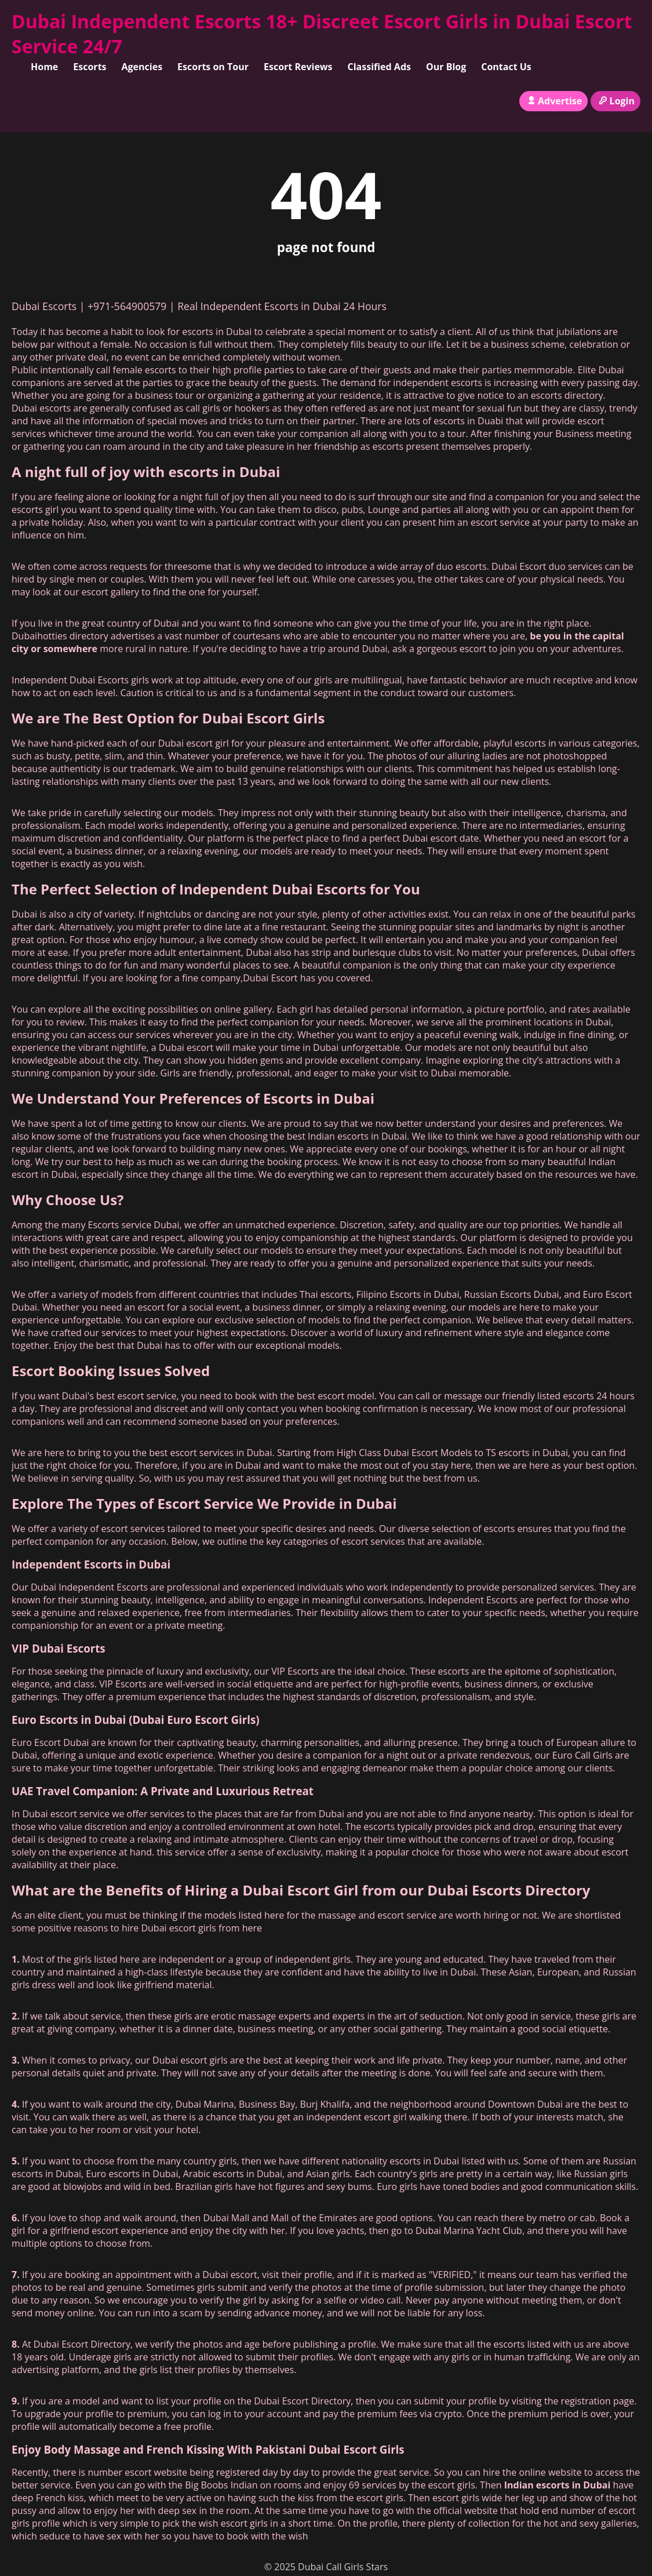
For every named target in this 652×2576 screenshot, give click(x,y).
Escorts (89, 66)
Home (44, 66)
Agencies (142, 66)
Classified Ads (379, 66)
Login (615, 100)
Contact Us (506, 66)
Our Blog (446, 66)
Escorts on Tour (213, 66)
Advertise (553, 100)
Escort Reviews (298, 66)
